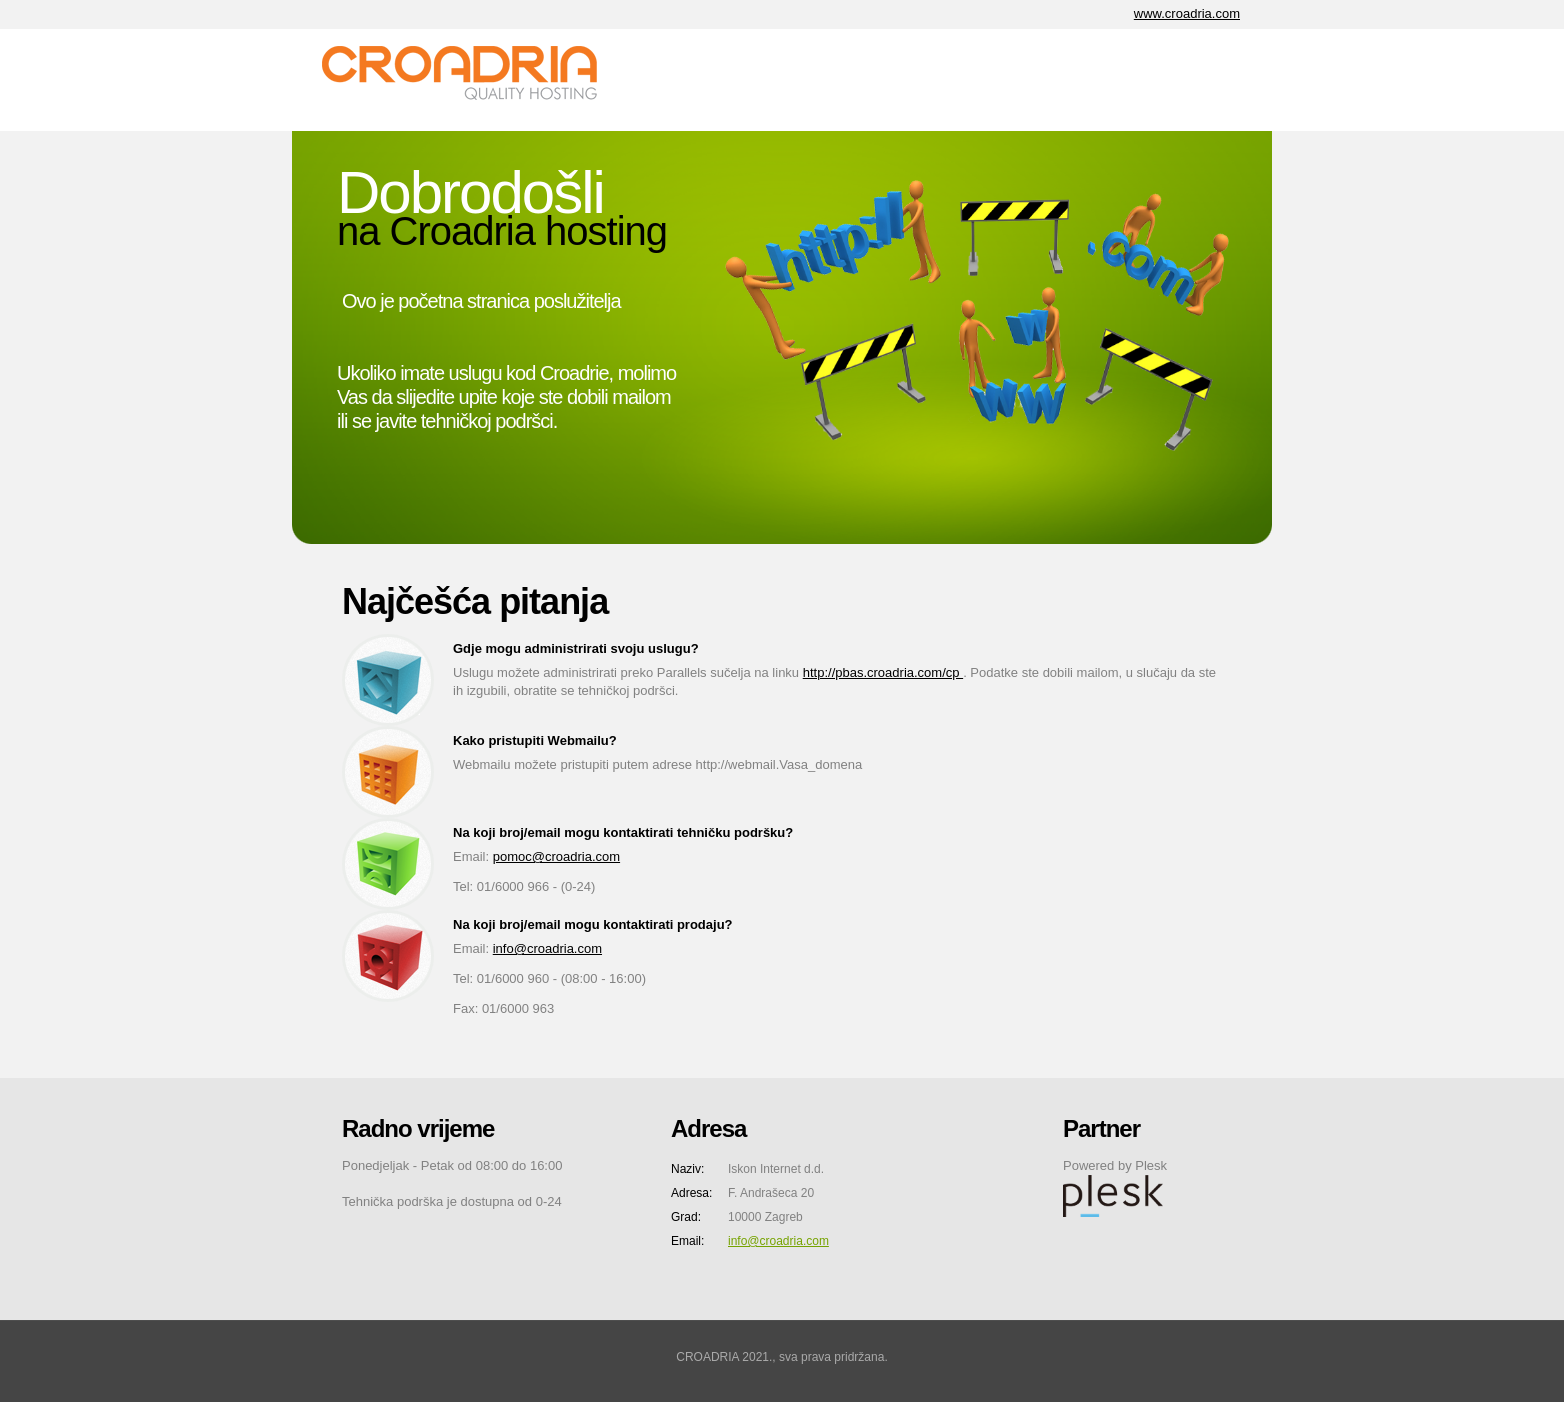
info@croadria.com (547, 948)
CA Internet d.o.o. (472, 80)
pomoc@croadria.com (556, 856)
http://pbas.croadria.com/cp (883, 672)
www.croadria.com (1187, 13)
